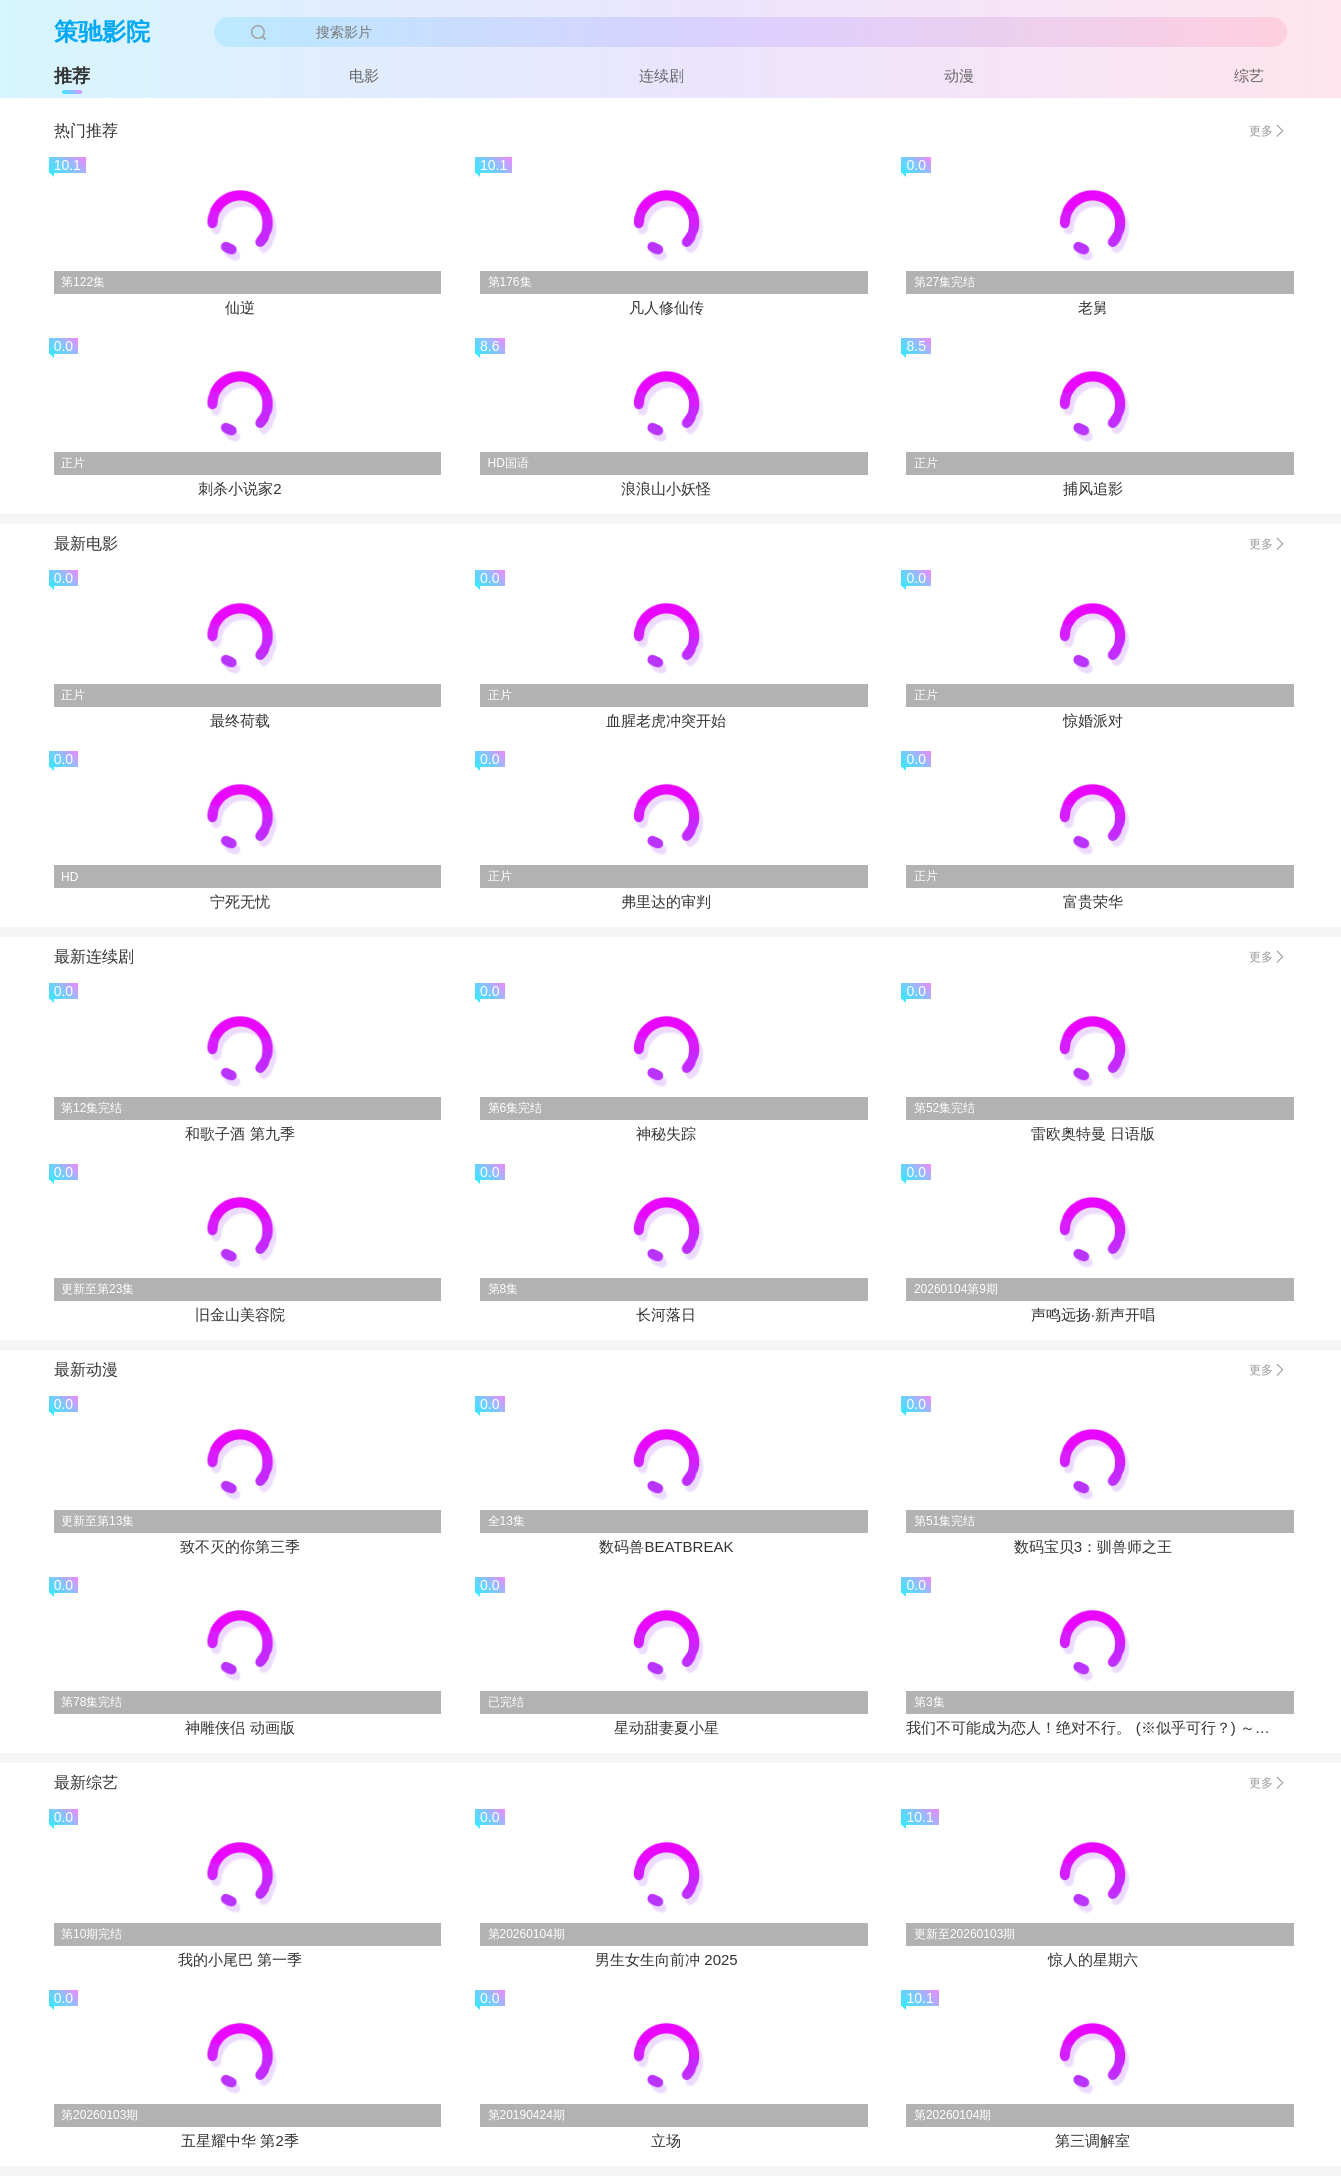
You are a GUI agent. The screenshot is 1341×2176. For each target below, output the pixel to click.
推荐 (72, 76)
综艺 (1249, 75)
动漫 (959, 75)
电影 (364, 75)
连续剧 (661, 75)
